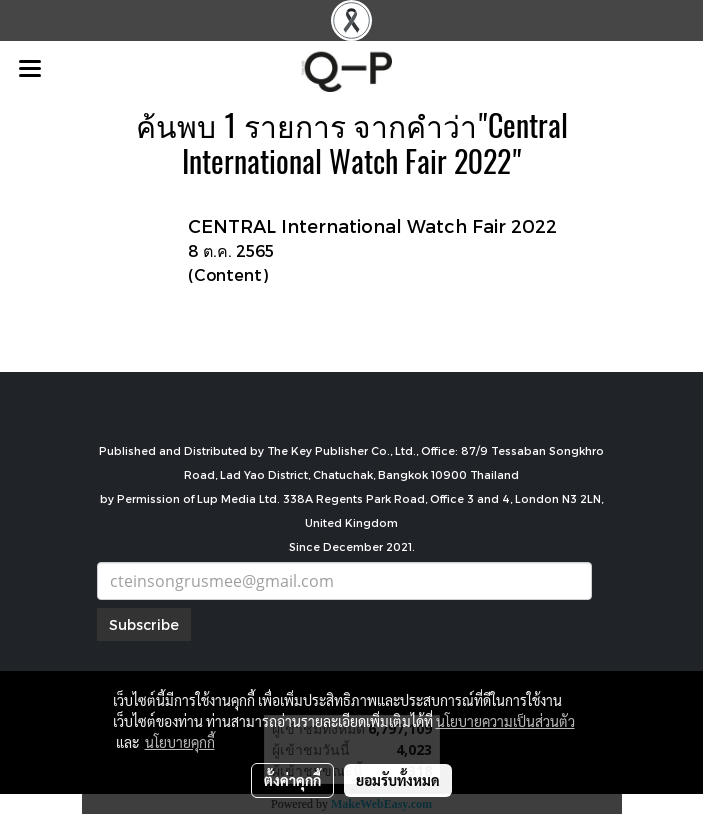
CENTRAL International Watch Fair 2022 (372, 225)
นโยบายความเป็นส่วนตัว (505, 721)
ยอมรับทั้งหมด (398, 780)
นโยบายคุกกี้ (180, 742)
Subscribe (144, 624)
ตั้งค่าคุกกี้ (292, 780)
